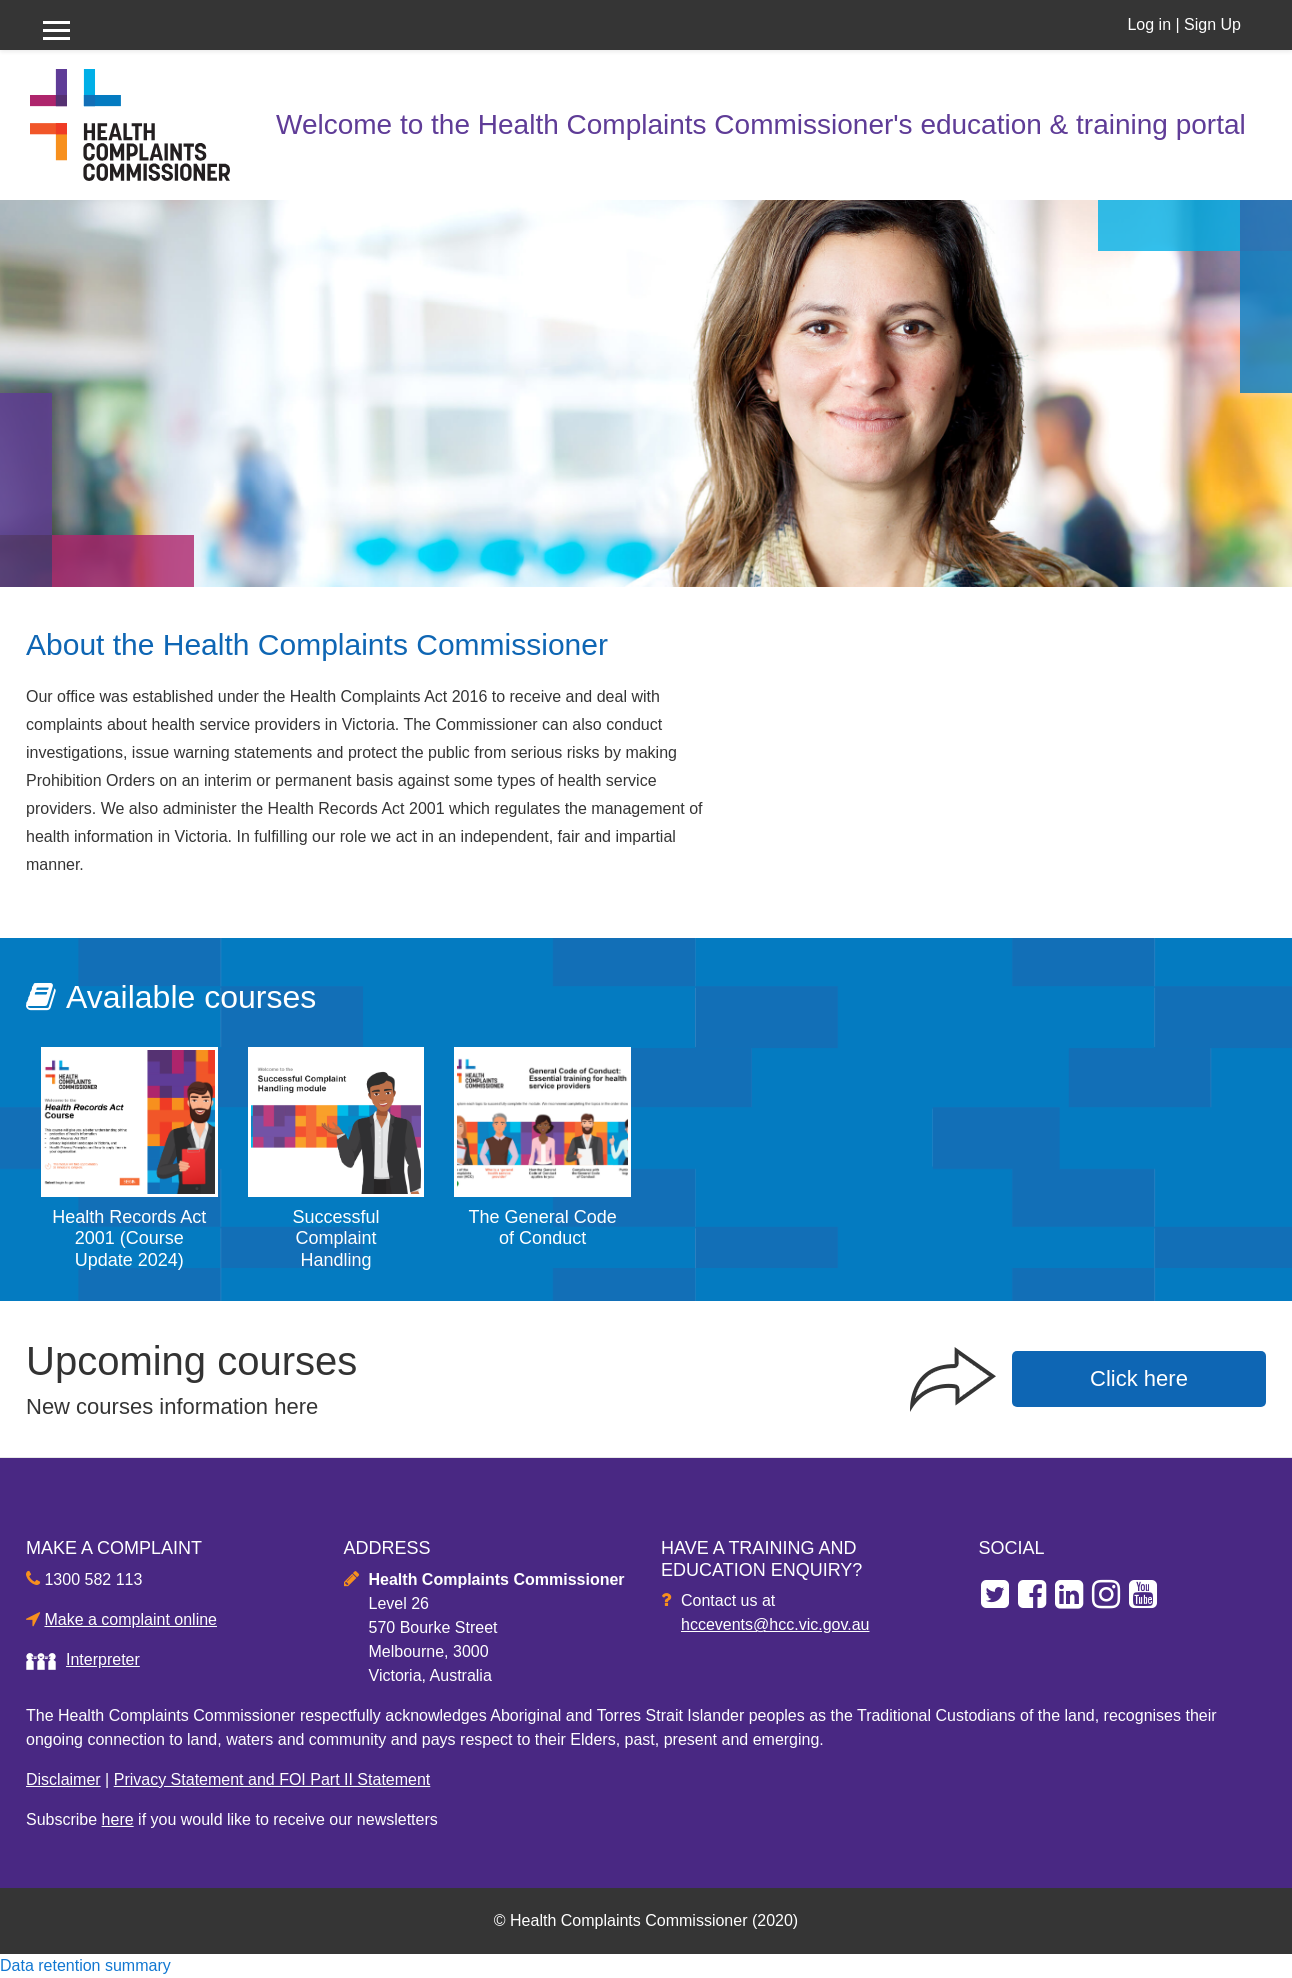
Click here (1139, 1378)
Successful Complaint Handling (335, 1238)
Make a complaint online (130, 1619)
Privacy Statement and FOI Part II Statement (272, 1779)
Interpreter (103, 1659)
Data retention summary (85, 1965)
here (118, 1819)
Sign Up (1212, 24)
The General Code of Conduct (543, 1228)
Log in (1149, 24)
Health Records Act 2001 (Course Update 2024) (129, 1238)
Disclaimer (63, 1779)
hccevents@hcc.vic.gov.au (775, 1624)
